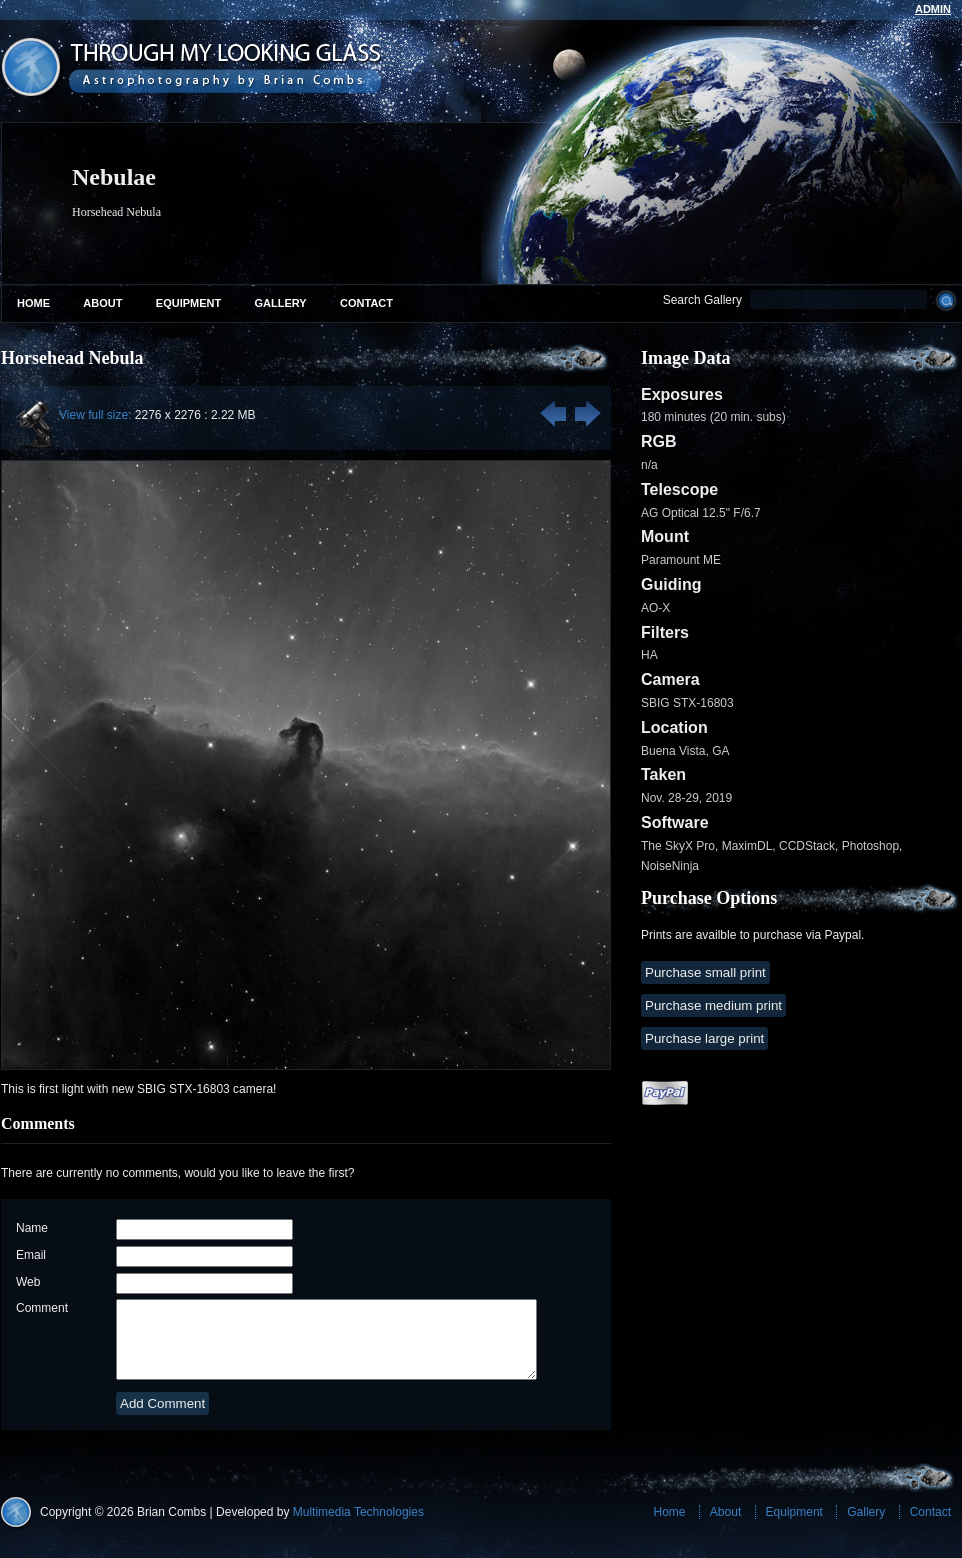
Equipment (188, 303)
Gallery (281, 303)
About (102, 303)
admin (933, 9)
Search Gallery (702, 300)
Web (28, 1282)
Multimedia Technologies (358, 1527)
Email (31, 1255)
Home (33, 303)
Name (32, 1228)
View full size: (95, 415)
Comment (42, 1308)
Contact (366, 303)
